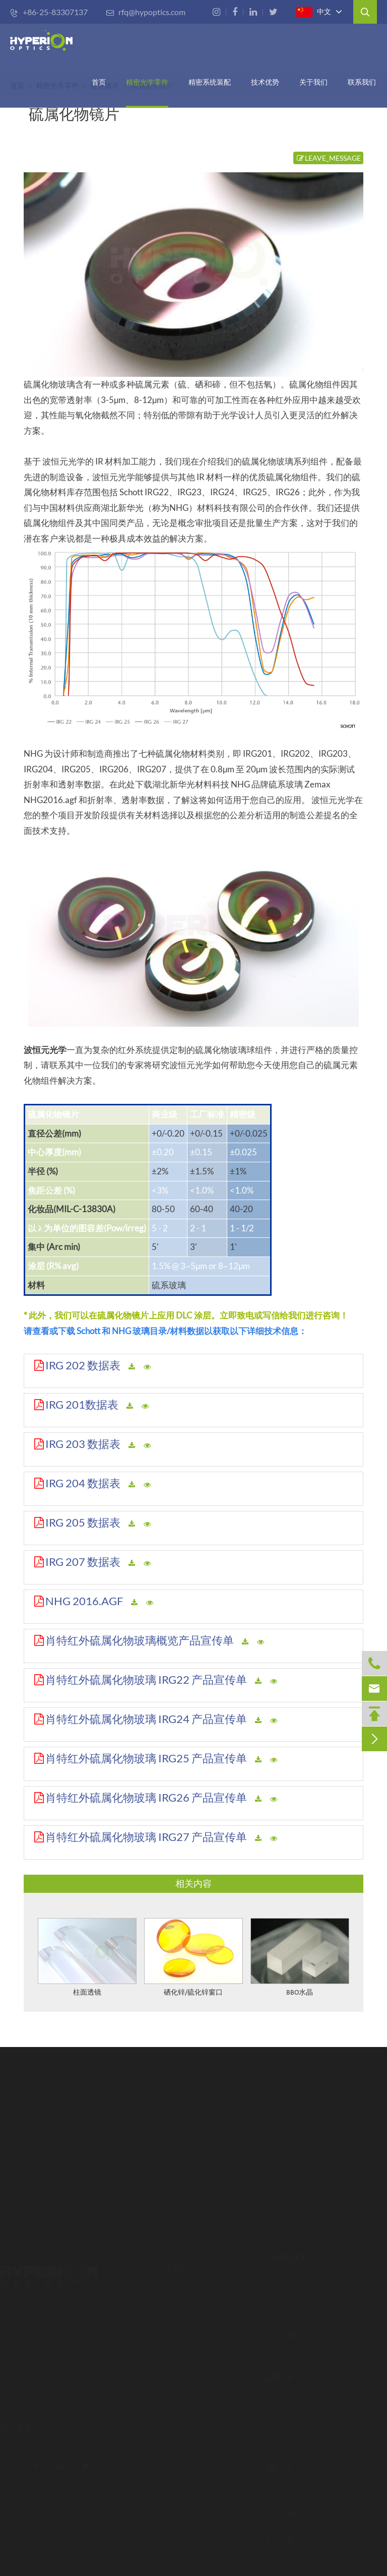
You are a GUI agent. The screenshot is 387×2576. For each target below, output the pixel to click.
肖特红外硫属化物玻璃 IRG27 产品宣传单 (146, 1836)
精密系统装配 (209, 82)
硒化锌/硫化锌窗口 (193, 1993)
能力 (173, 2379)
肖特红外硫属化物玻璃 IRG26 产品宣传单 (146, 1797)
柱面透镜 (87, 1993)
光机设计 (181, 2467)
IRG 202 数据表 (82, 1365)
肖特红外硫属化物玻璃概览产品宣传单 (139, 1640)
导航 (173, 2263)
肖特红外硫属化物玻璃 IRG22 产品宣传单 (146, 1679)
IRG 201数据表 (81, 1404)
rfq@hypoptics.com (145, 12)
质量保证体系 (189, 2499)
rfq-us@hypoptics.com (335, 2443)
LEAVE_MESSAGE (328, 158)
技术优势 (265, 82)
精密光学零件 (147, 82)
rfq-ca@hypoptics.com (335, 2514)
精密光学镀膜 (189, 2418)
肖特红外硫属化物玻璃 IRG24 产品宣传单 (146, 1719)
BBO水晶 (299, 1993)
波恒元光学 (45, 1049)
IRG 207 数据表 (82, 1561)
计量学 (177, 2434)
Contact (281, 2257)
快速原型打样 (189, 2483)
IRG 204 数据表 (82, 1483)
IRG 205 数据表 (82, 1522)
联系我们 (362, 82)
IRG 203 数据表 (82, 1443)
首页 (99, 82)
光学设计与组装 (193, 2451)
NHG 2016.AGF (84, 1601)
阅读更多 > (23, 2428)
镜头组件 (181, 2319)
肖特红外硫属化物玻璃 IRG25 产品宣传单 (146, 1758)
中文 (313, 12)
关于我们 (313, 82)
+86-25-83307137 (49, 12)
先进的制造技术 (193, 2402)
